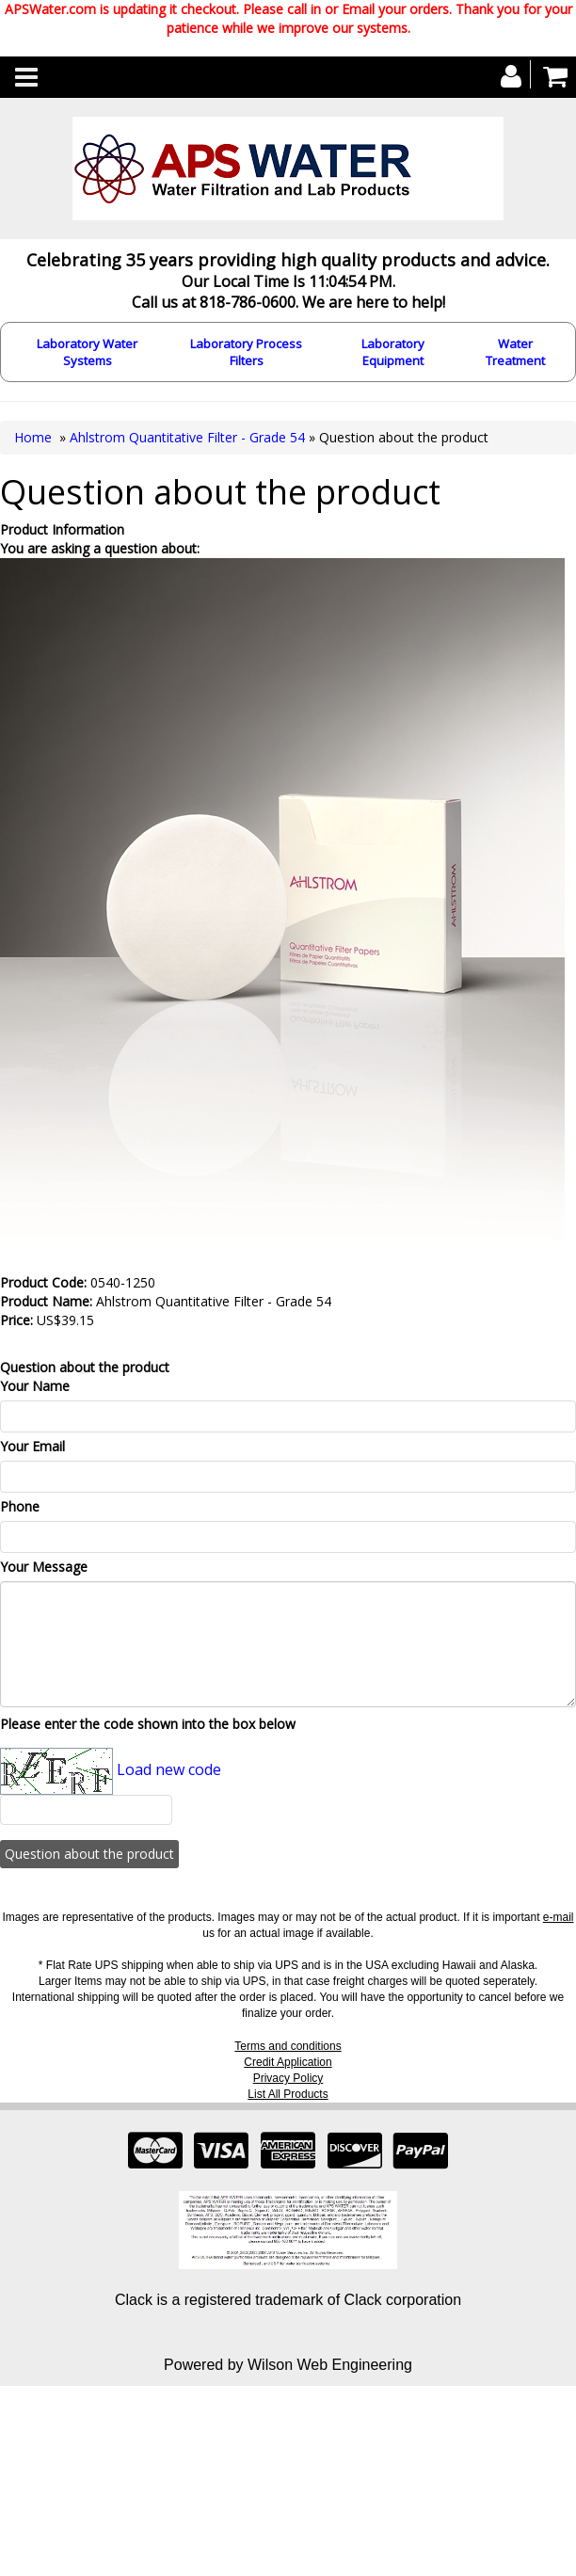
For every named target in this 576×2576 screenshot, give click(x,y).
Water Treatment (515, 352)
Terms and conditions (287, 2046)
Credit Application (287, 2062)
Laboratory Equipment (392, 352)
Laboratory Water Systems (87, 352)
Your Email (32, 1446)
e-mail (558, 1917)
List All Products (288, 2094)
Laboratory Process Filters (246, 352)
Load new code (169, 1769)
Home (33, 437)
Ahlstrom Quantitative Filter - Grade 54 (187, 437)
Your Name (35, 1386)
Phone (20, 1506)
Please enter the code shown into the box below (148, 1724)
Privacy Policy (288, 2078)
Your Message (44, 1567)
